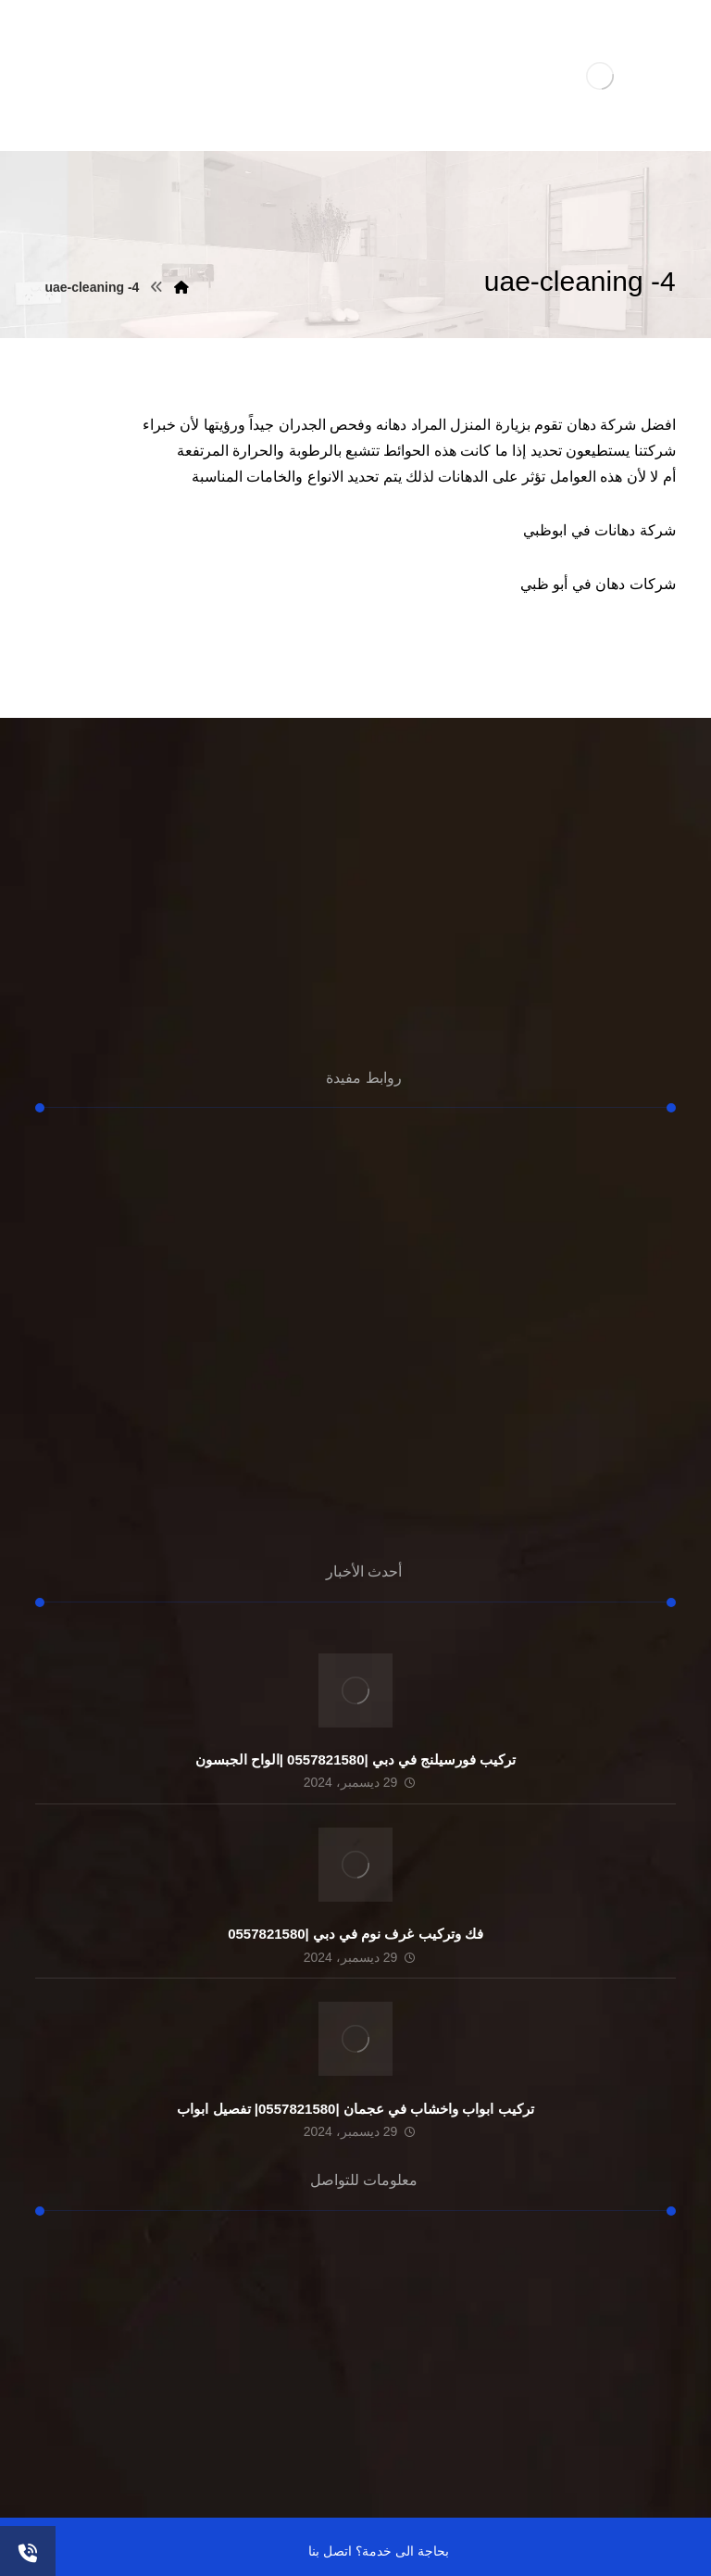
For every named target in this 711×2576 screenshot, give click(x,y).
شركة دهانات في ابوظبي (599, 530)
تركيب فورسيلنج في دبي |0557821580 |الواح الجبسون (356, 1759)
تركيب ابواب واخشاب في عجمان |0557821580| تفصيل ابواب (355, 2109)
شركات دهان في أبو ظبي (598, 584)
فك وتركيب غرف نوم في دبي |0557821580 (355, 1933)
